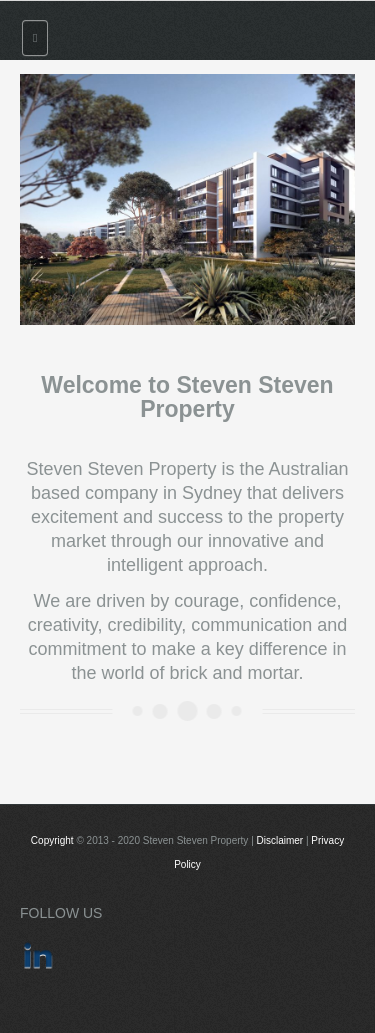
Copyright (52, 840)
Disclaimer (280, 840)
